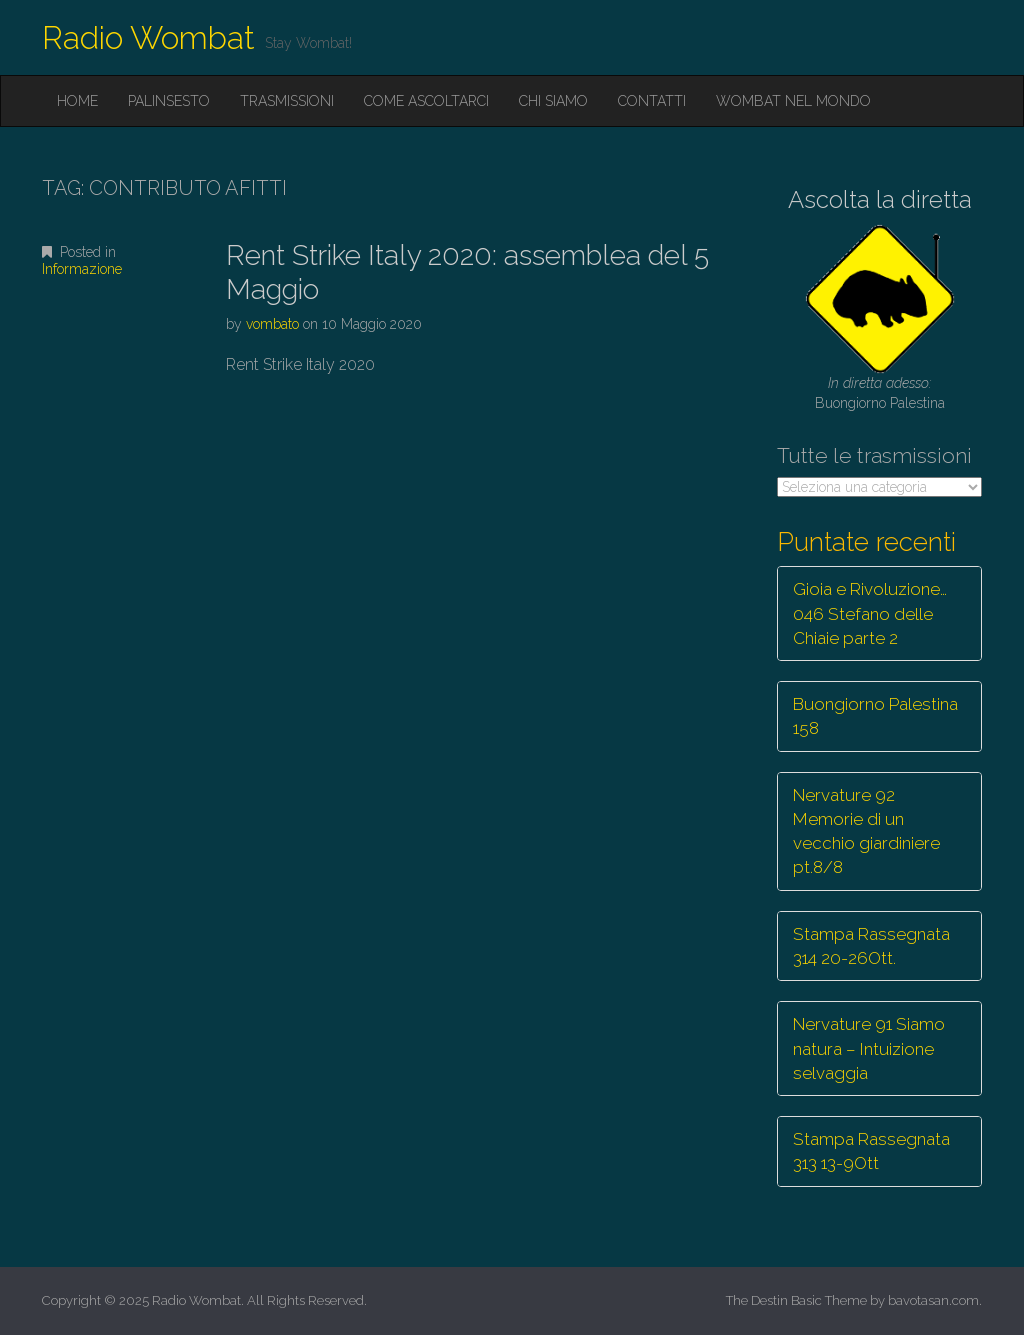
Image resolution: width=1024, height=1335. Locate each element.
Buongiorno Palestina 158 (875, 716)
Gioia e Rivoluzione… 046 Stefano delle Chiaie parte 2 (870, 613)
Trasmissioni (287, 101)
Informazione (82, 269)
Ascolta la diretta (880, 199)
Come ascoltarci (426, 101)
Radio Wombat (148, 37)
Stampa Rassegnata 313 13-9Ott (871, 1151)
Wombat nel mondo (793, 101)
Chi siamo (553, 101)
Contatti (652, 101)
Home (77, 101)
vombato (272, 324)
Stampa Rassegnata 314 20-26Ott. (871, 946)
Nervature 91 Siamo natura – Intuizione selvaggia (869, 1048)
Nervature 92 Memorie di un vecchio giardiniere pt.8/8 (866, 831)
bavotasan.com (933, 1300)
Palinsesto (169, 101)
